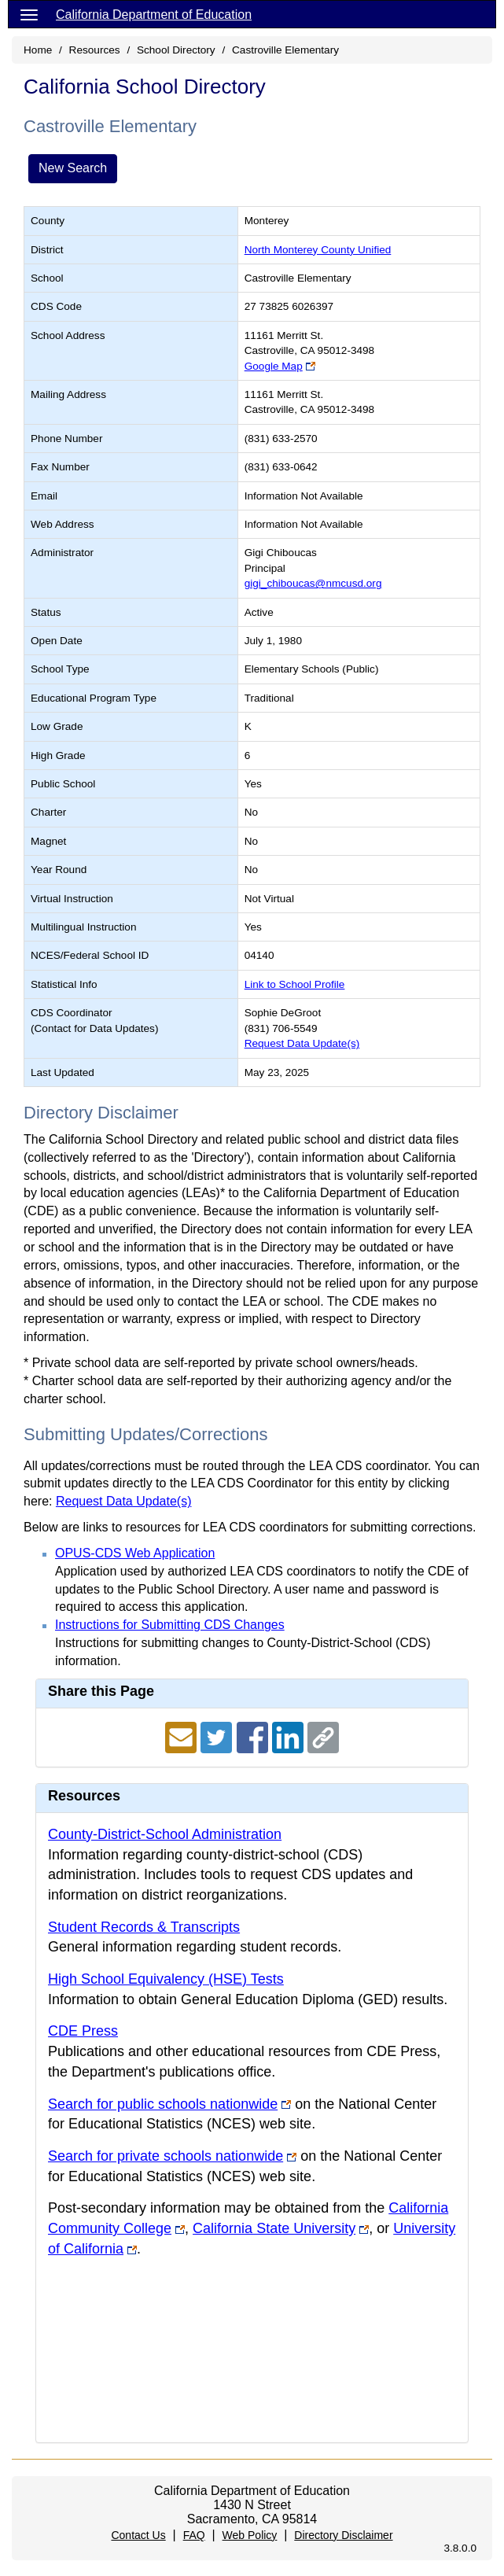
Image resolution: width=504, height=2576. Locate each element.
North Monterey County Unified (318, 250)
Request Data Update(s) (302, 1043)
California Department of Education (154, 14)
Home (38, 50)
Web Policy (250, 2535)
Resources (94, 50)
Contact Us (138, 2535)
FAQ (194, 2535)
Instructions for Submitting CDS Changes (170, 1624)
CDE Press (83, 2031)
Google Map (274, 366)
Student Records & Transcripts (144, 1927)
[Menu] (29, 14)
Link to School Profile (295, 984)
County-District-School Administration (164, 1834)
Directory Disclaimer (343, 2535)
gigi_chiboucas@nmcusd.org (313, 583)
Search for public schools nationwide (163, 2104)
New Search (73, 168)
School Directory (176, 50)
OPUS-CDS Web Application (135, 1553)
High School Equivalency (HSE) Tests (166, 1979)
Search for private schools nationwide (165, 2156)
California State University (274, 2228)
